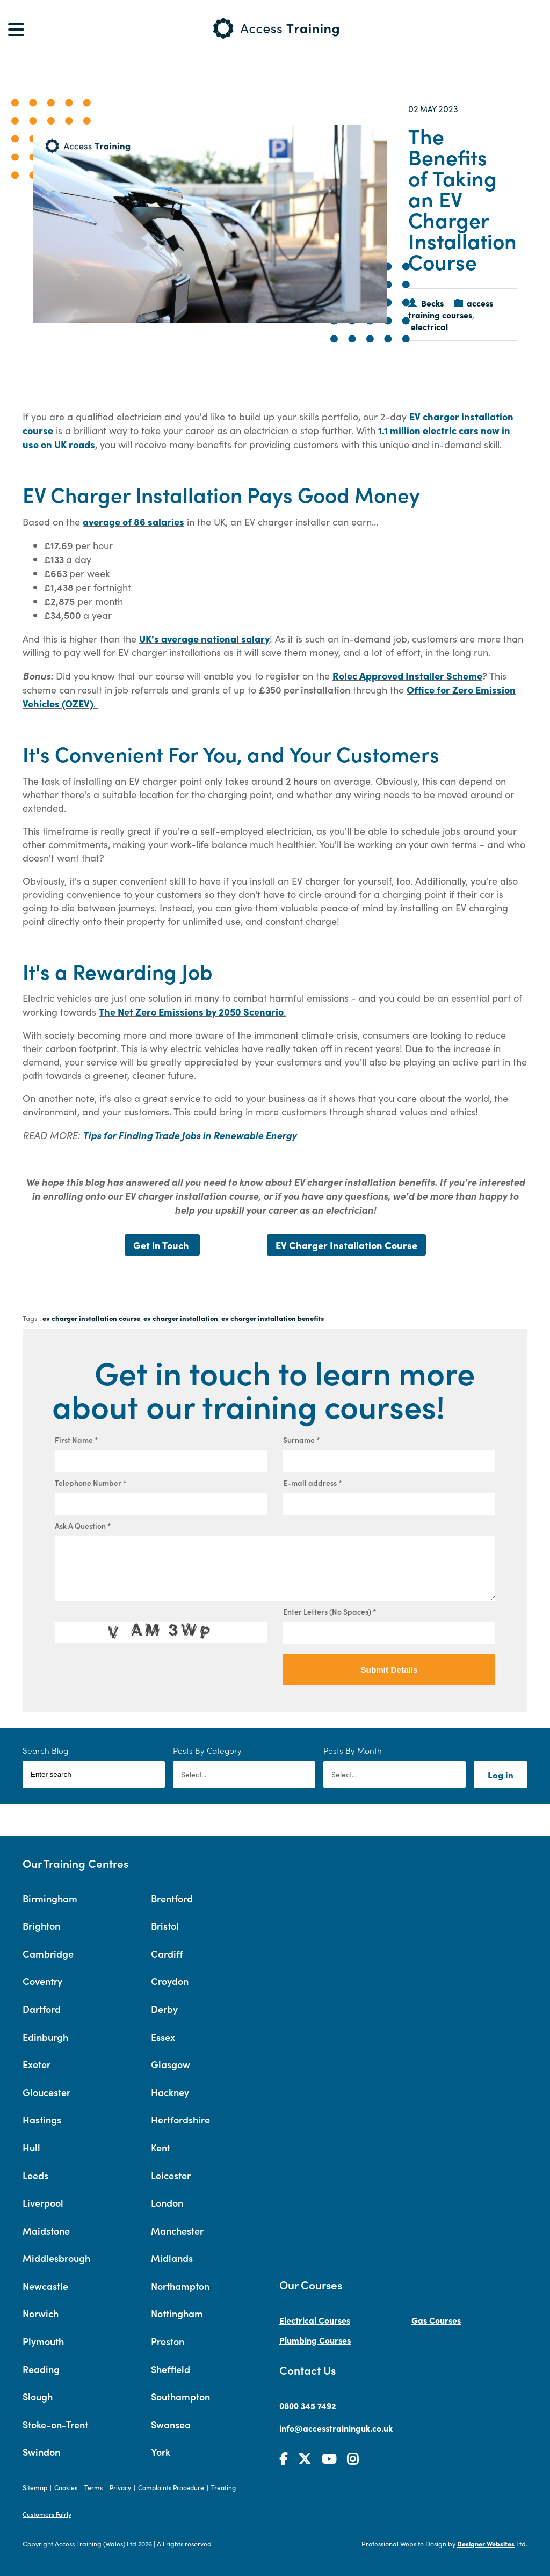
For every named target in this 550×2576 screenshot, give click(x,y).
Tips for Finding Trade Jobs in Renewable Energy (189, 1135)
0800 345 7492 (307, 2405)
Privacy (120, 2487)
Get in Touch (162, 1245)
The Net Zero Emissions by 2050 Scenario (191, 1011)
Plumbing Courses (315, 2340)
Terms (93, 2487)
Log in (500, 1774)
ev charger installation (180, 1318)
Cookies (65, 2487)
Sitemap (35, 2487)
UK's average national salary (204, 638)
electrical (429, 326)
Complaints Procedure (171, 2487)
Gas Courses (436, 2320)
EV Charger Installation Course (346, 1245)
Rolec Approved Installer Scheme (407, 675)
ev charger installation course (91, 1318)
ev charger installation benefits (272, 1318)
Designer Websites (486, 2543)
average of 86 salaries (133, 521)
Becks (432, 303)
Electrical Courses (314, 2320)
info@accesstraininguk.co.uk (336, 2428)
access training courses (450, 308)
